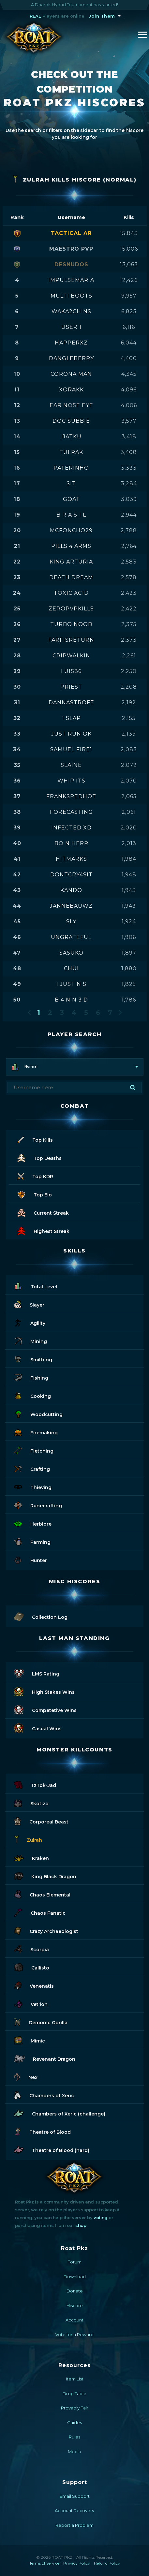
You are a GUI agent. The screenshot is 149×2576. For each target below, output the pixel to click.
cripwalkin (71, 655)
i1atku (71, 436)
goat (71, 499)
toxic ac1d (71, 593)
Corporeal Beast (41, 1820)
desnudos (71, 264)
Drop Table (74, 2393)
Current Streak (43, 1212)
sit (71, 483)
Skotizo (31, 1802)
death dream (71, 577)
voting (101, 2217)
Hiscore (75, 2305)
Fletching (33, 1450)
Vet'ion (31, 2003)
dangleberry (71, 358)
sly (71, 921)
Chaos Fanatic (40, 1912)
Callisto (31, 1966)
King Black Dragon (45, 1875)
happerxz (71, 343)
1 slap (71, 718)
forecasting (71, 812)
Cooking (32, 1395)
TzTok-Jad (35, 1784)
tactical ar (71, 233)
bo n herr (71, 843)
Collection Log (40, 1616)
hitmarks (71, 859)
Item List (74, 2378)
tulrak (71, 452)
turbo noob (71, 624)
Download (75, 2276)
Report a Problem (74, 2525)
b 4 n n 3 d (71, 1000)
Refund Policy (107, 2563)
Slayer (29, 1304)
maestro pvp (71, 249)
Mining (30, 1340)
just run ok (71, 734)
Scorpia (31, 1948)
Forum (74, 2261)
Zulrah (28, 1839)
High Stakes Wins (44, 1691)
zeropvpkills (71, 609)
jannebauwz (71, 906)
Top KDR (35, 1175)
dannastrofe (71, 702)
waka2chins (71, 311)
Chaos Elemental (42, 1893)
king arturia (71, 562)
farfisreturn (71, 640)
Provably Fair (74, 2407)
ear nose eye (71, 405)
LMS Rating (36, 1672)
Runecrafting (38, 1504)
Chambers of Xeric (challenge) (59, 2112)
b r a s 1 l (71, 515)
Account (74, 2319)
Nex (26, 2076)
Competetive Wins (45, 1709)
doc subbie (71, 421)
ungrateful (71, 937)
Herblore (33, 1523)
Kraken (31, 1857)
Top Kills (35, 1139)
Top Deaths (39, 1157)
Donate (75, 2290)
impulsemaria (71, 280)
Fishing (31, 1377)
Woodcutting (38, 1413)
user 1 (71, 327)
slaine (71, 765)
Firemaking (36, 1431)
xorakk (71, 390)
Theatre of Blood (42, 2131)
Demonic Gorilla (40, 2021)
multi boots (71, 296)
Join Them (102, 16)
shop (80, 2225)
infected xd (71, 828)
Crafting (32, 1468)
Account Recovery (74, 2510)
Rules (74, 2436)
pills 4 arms (71, 546)
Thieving (33, 1486)
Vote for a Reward (74, 2334)
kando (71, 890)
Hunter (30, 1559)
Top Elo (34, 1193)
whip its (71, 781)
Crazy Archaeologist (46, 1930)
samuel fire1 (71, 749)
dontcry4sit (71, 874)
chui (71, 968)
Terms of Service (44, 2563)
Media (74, 2451)
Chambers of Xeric (44, 2094)
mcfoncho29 (71, 530)
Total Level (35, 1285)
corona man (71, 374)
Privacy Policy (76, 2563)
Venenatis (34, 1985)
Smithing (33, 1358)
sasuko (71, 953)
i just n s (71, 984)
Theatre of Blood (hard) (51, 2149)
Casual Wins (38, 1727)
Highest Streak (43, 1230)
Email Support (75, 2496)
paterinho (71, 468)
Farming (32, 1541)
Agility (29, 1322)
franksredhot (71, 796)
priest (71, 687)
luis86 (71, 671)
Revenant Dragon (44, 2058)
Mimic (29, 2039)
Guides (74, 2422)
